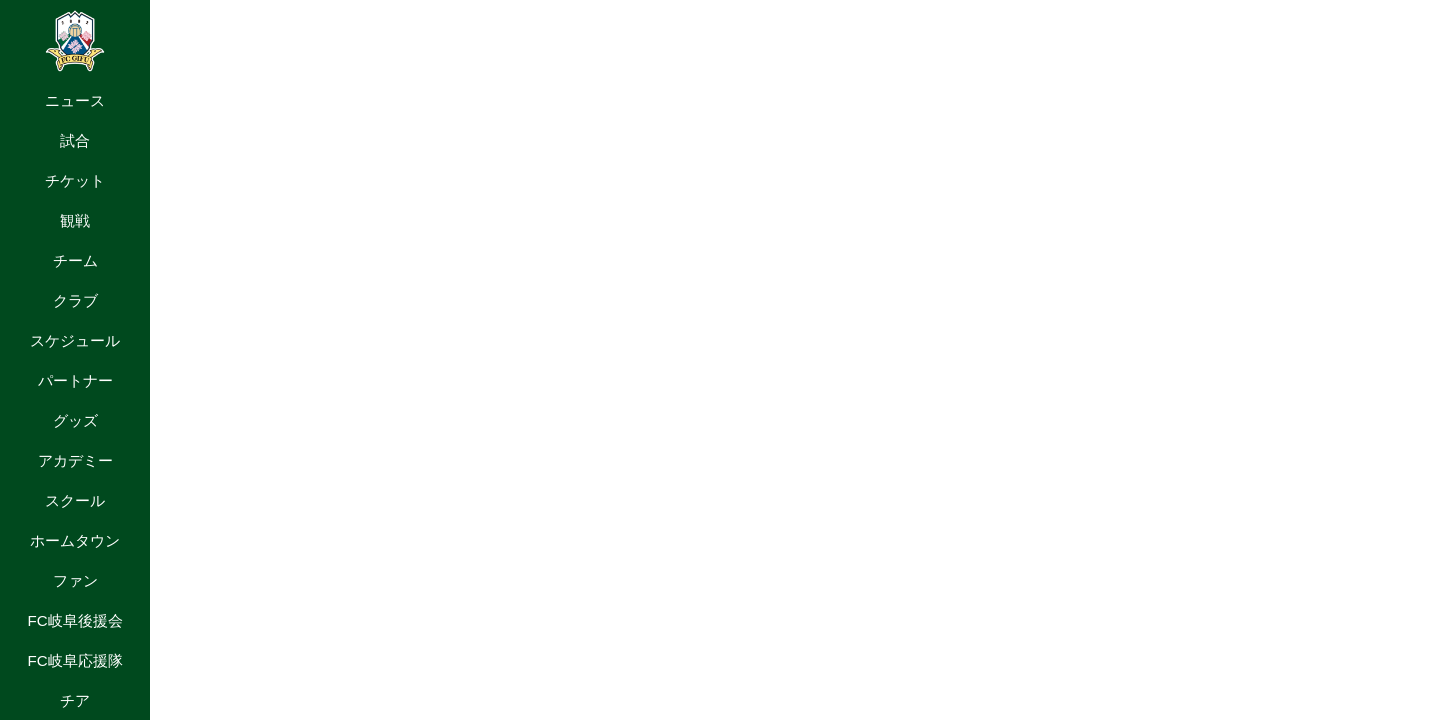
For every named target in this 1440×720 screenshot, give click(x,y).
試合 (75, 140)
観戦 (75, 220)
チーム (75, 260)
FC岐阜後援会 (74, 620)
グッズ (75, 420)
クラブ (75, 300)
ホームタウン (75, 540)
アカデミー (75, 460)
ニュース (75, 100)
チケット (75, 180)
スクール (75, 500)
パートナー (75, 380)
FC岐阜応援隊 (74, 660)
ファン (75, 580)
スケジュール (75, 340)
